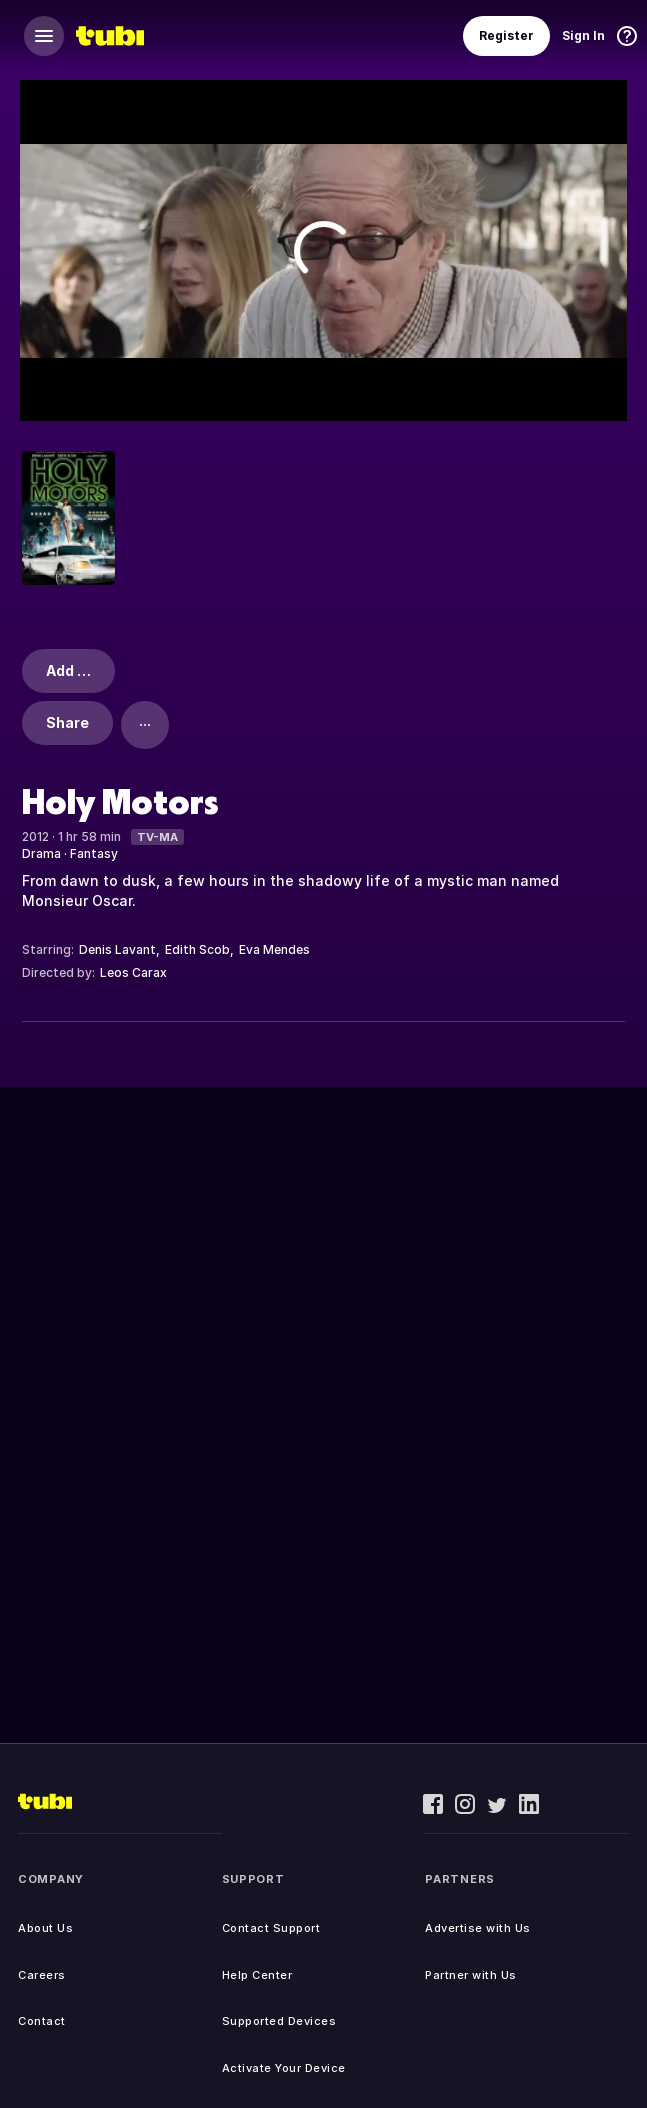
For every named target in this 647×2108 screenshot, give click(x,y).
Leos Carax (133, 972)
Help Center (257, 1975)
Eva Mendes (274, 949)
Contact (42, 2021)
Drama (41, 853)
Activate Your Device (284, 2068)
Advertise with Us (478, 1928)
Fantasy (94, 853)
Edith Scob (197, 949)
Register (506, 35)
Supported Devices (279, 2021)
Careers (42, 1975)
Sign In (583, 35)
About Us (45, 1928)
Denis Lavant (117, 949)
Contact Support (271, 1928)
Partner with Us (471, 1975)
